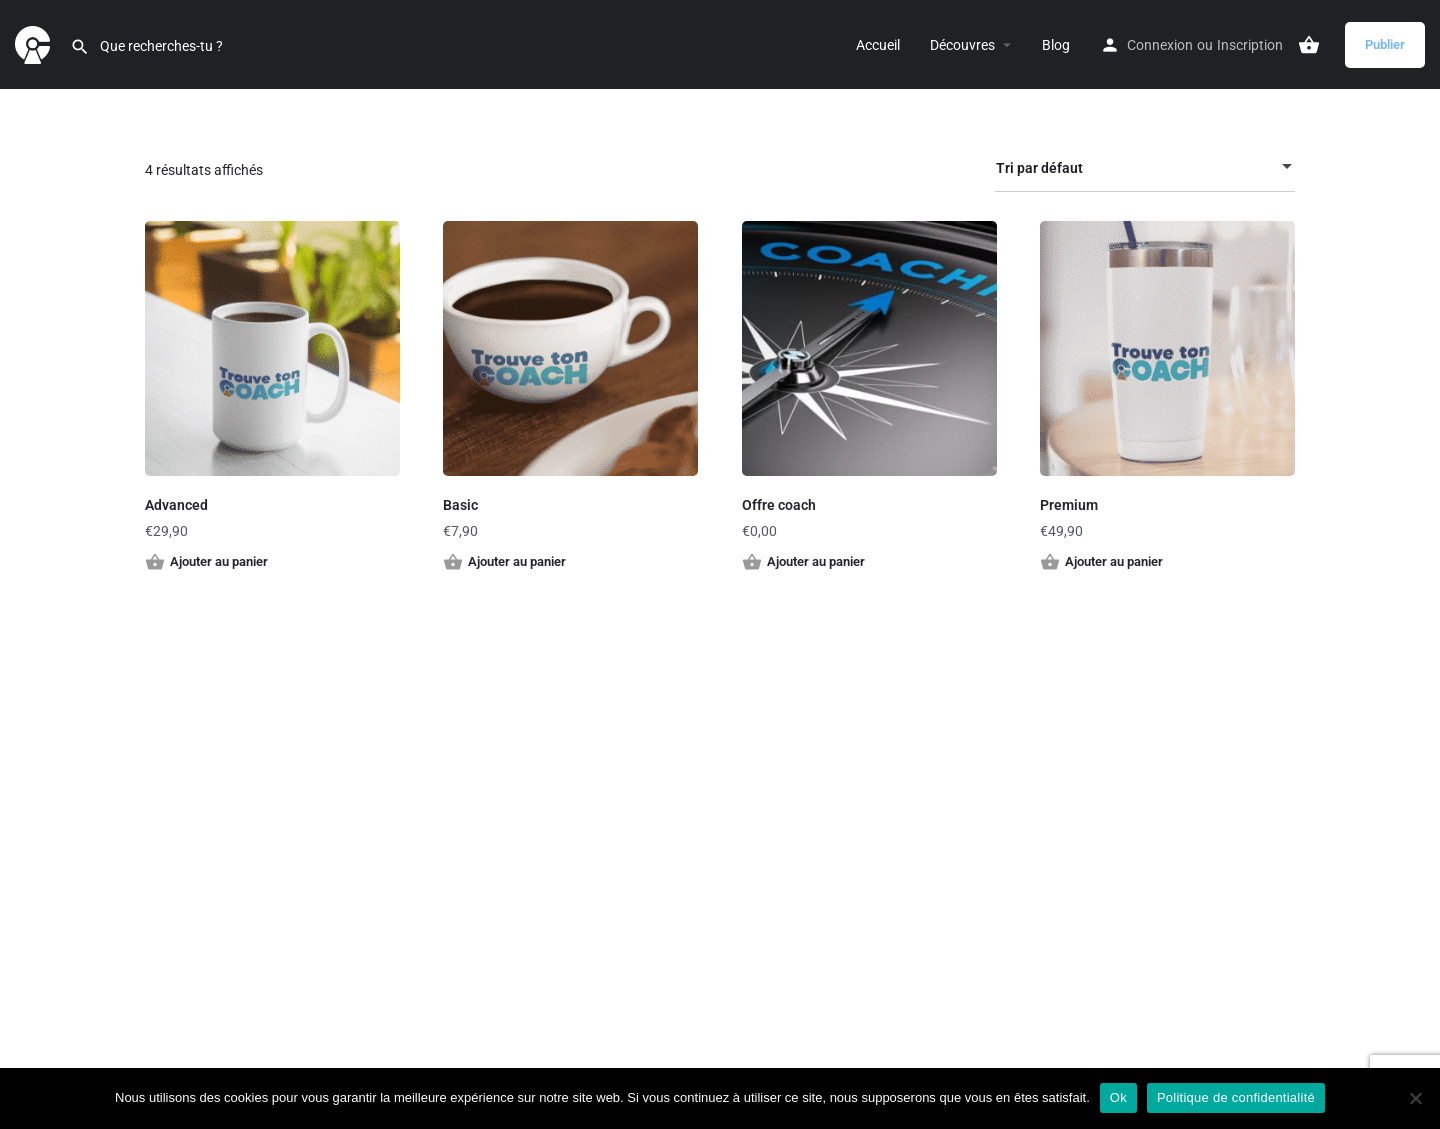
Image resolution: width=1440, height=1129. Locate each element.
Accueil (878, 45)
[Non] (1415, 1098)
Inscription (1250, 45)
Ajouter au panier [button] (219, 561)
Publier (1385, 44)
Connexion (1160, 45)
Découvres (962, 45)
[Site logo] (35, 43)
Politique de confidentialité (1236, 1097)
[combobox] (1145, 168)
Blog (1056, 45)
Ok (1118, 1097)
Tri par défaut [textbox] (1133, 171)
